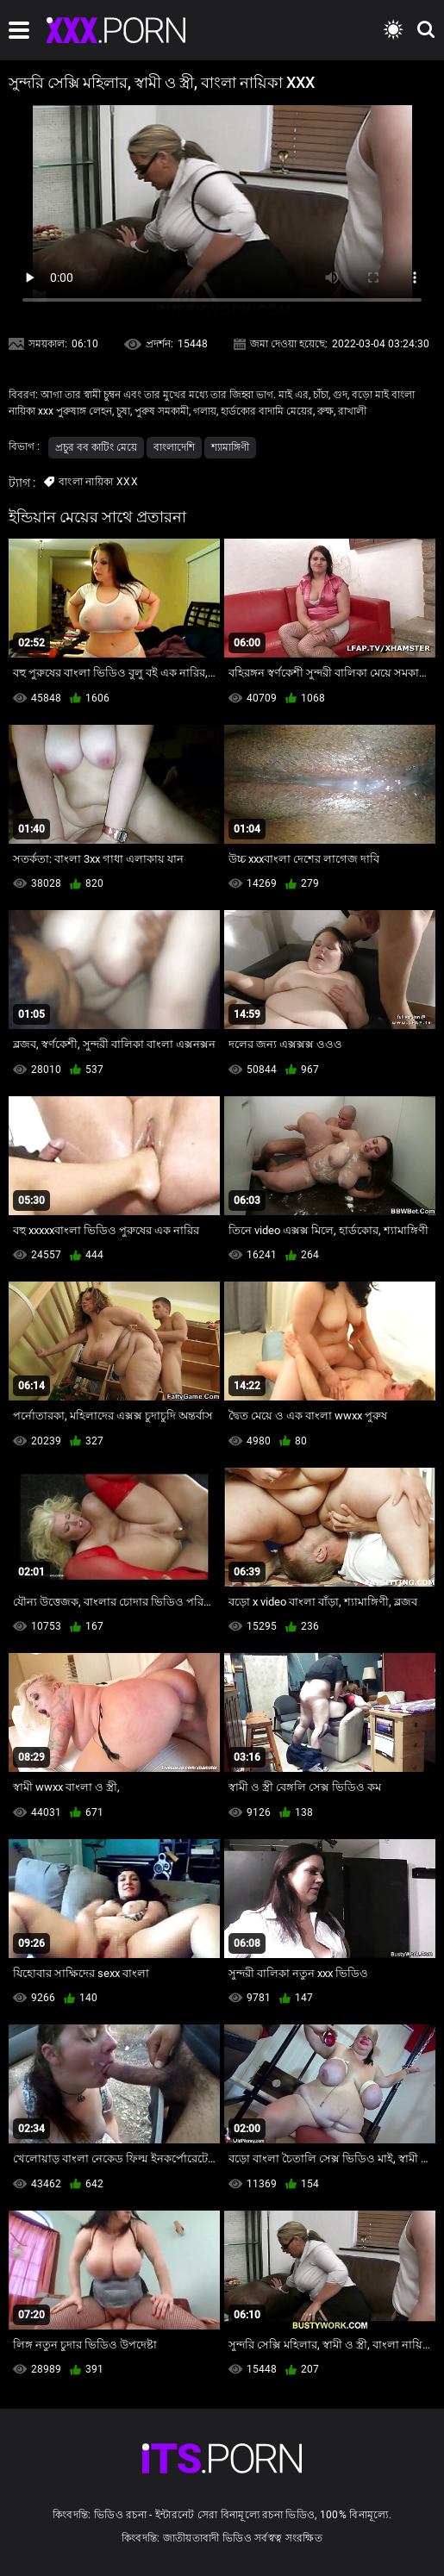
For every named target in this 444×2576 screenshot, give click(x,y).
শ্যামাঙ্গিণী (230, 447)
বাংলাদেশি (174, 447)
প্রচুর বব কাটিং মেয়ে (96, 447)
